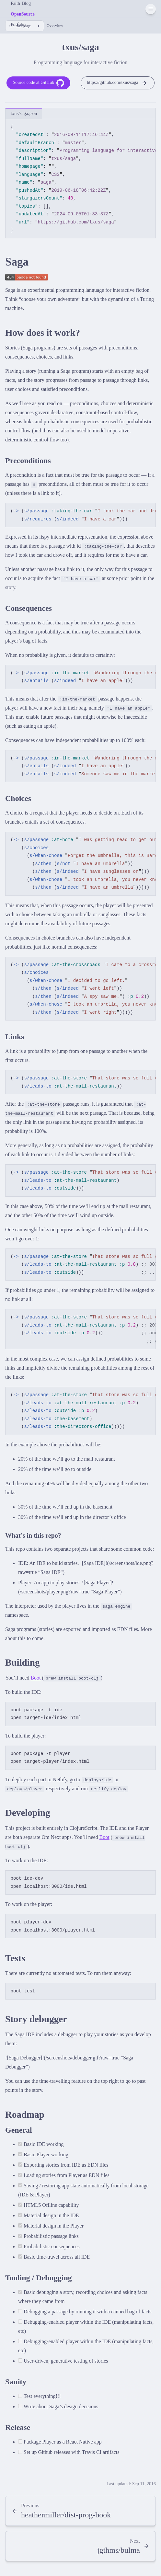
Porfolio (18, 24)
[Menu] (150, 9)
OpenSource (23, 14)
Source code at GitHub (38, 83)
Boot (35, 1678)
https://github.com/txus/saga (117, 83)
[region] (80, 178)
